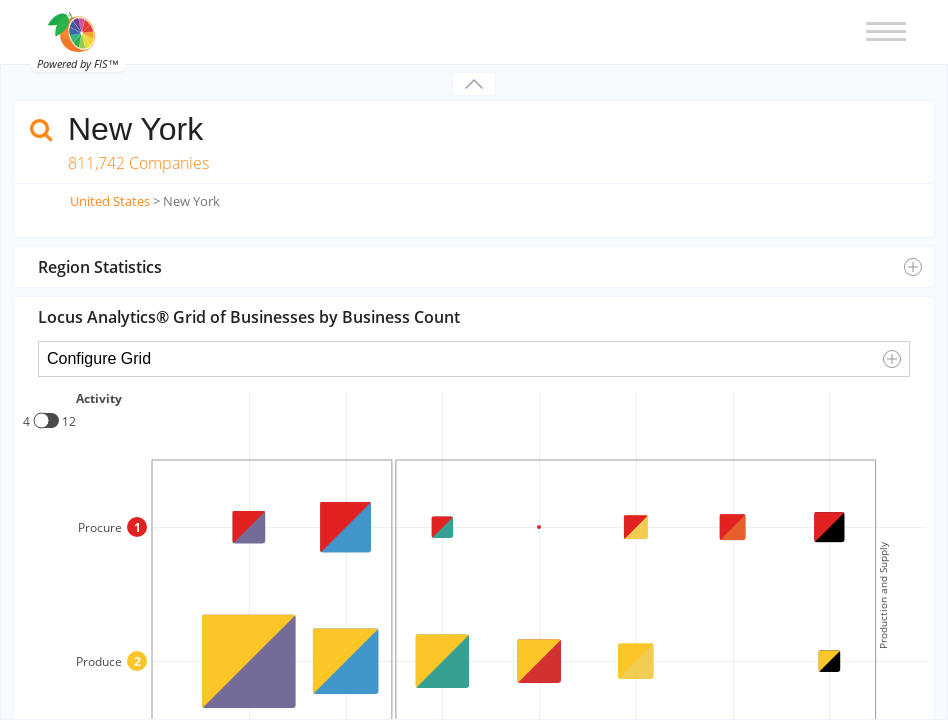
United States (110, 201)
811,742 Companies (138, 163)
